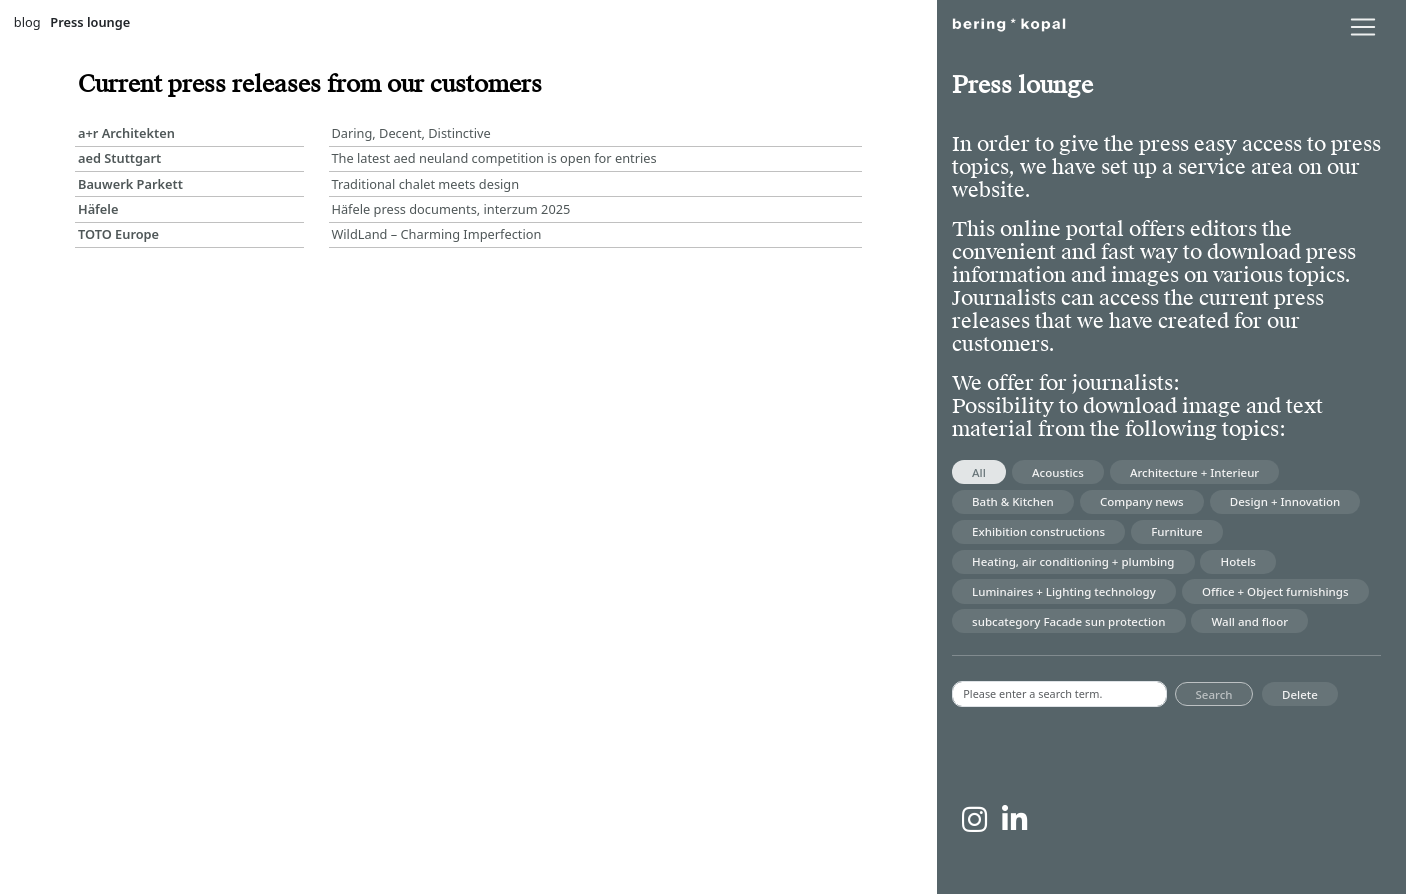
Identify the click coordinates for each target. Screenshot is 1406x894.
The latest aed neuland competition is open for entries (493, 158)
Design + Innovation (1285, 501)
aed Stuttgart (119, 158)
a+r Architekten (126, 133)
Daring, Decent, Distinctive (410, 133)
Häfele (98, 209)
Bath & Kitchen (1013, 501)
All (979, 472)
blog (27, 22)
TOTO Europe (118, 234)
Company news (1142, 501)
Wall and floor (1250, 621)
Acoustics (1058, 472)
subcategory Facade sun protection (1068, 621)
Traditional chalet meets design (425, 184)
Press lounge (90, 22)
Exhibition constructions (1038, 531)
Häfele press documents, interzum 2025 (450, 209)
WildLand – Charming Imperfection (436, 234)
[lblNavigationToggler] (1363, 27)
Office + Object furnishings (1275, 591)
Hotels (1238, 561)
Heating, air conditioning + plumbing (1073, 561)
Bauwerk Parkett (130, 184)
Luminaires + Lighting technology (1064, 591)
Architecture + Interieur (1194, 472)
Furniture (1176, 531)
